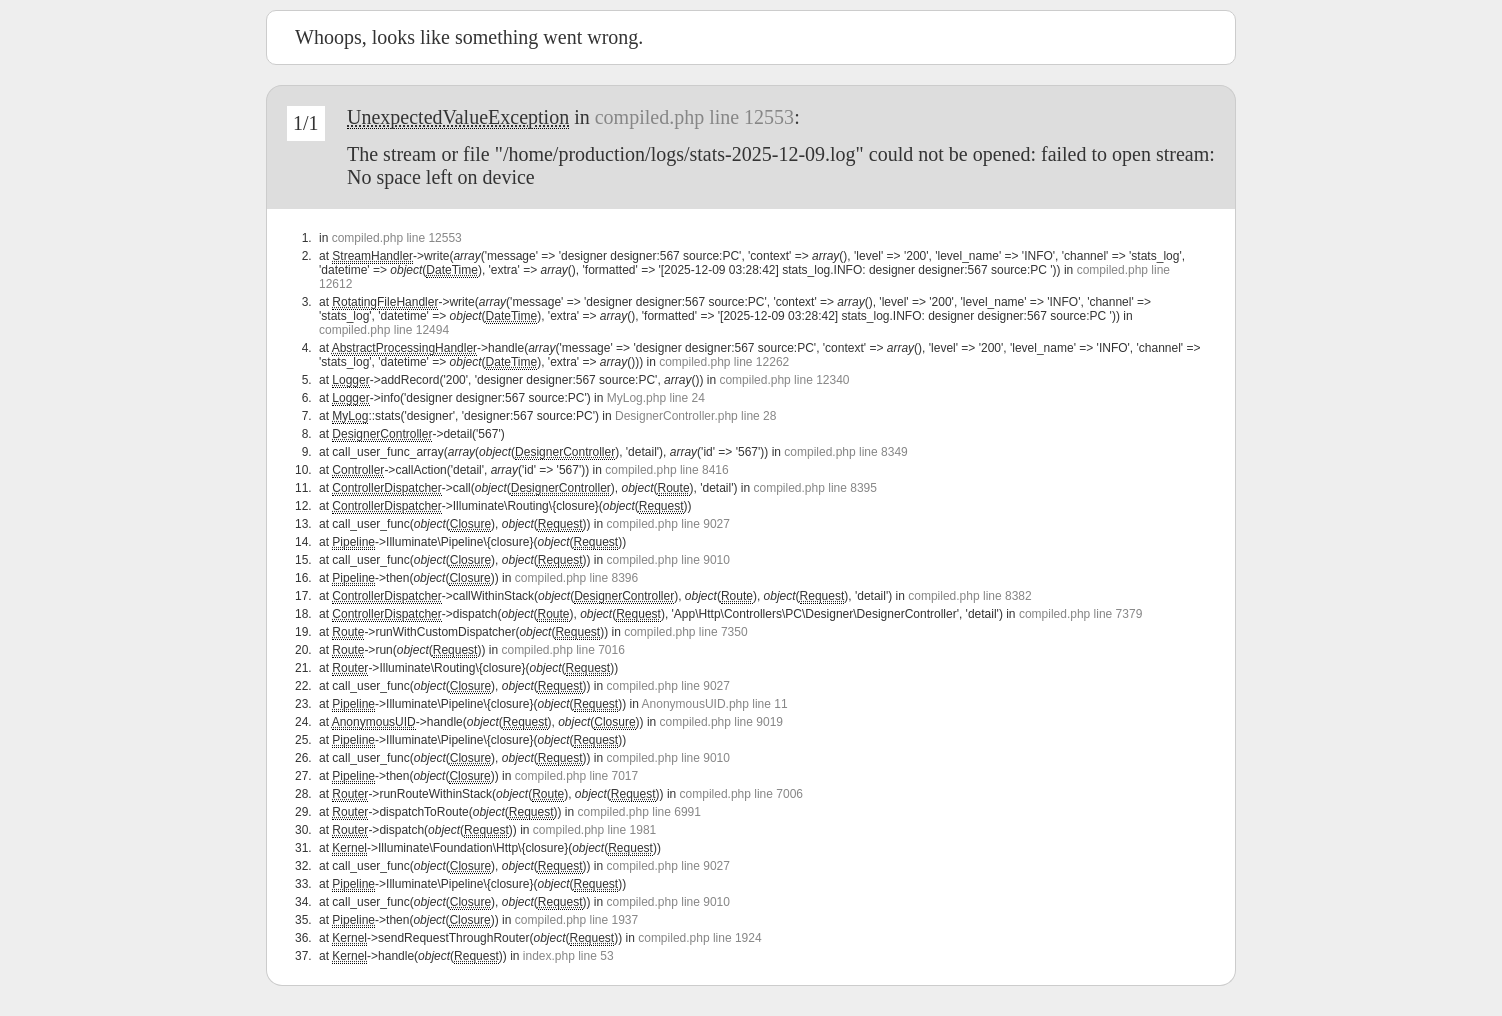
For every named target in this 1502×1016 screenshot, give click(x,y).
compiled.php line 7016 (562, 650)
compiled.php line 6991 (639, 812)
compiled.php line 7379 (1080, 614)
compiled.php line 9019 (721, 722)
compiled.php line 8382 (969, 596)
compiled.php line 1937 (576, 920)
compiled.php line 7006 (741, 794)
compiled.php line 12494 (384, 330)
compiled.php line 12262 (724, 362)
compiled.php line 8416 (666, 470)
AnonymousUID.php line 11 (715, 704)
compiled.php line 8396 (576, 578)
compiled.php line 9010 (668, 560)
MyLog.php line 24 (656, 398)
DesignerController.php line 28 (695, 416)
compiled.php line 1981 (594, 830)
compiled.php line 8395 (815, 488)
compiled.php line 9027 (668, 524)
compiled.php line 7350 (685, 632)
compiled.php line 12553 (694, 117)
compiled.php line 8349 (845, 452)
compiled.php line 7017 (576, 776)
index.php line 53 (568, 956)
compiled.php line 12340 (784, 380)
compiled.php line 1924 (699, 938)
